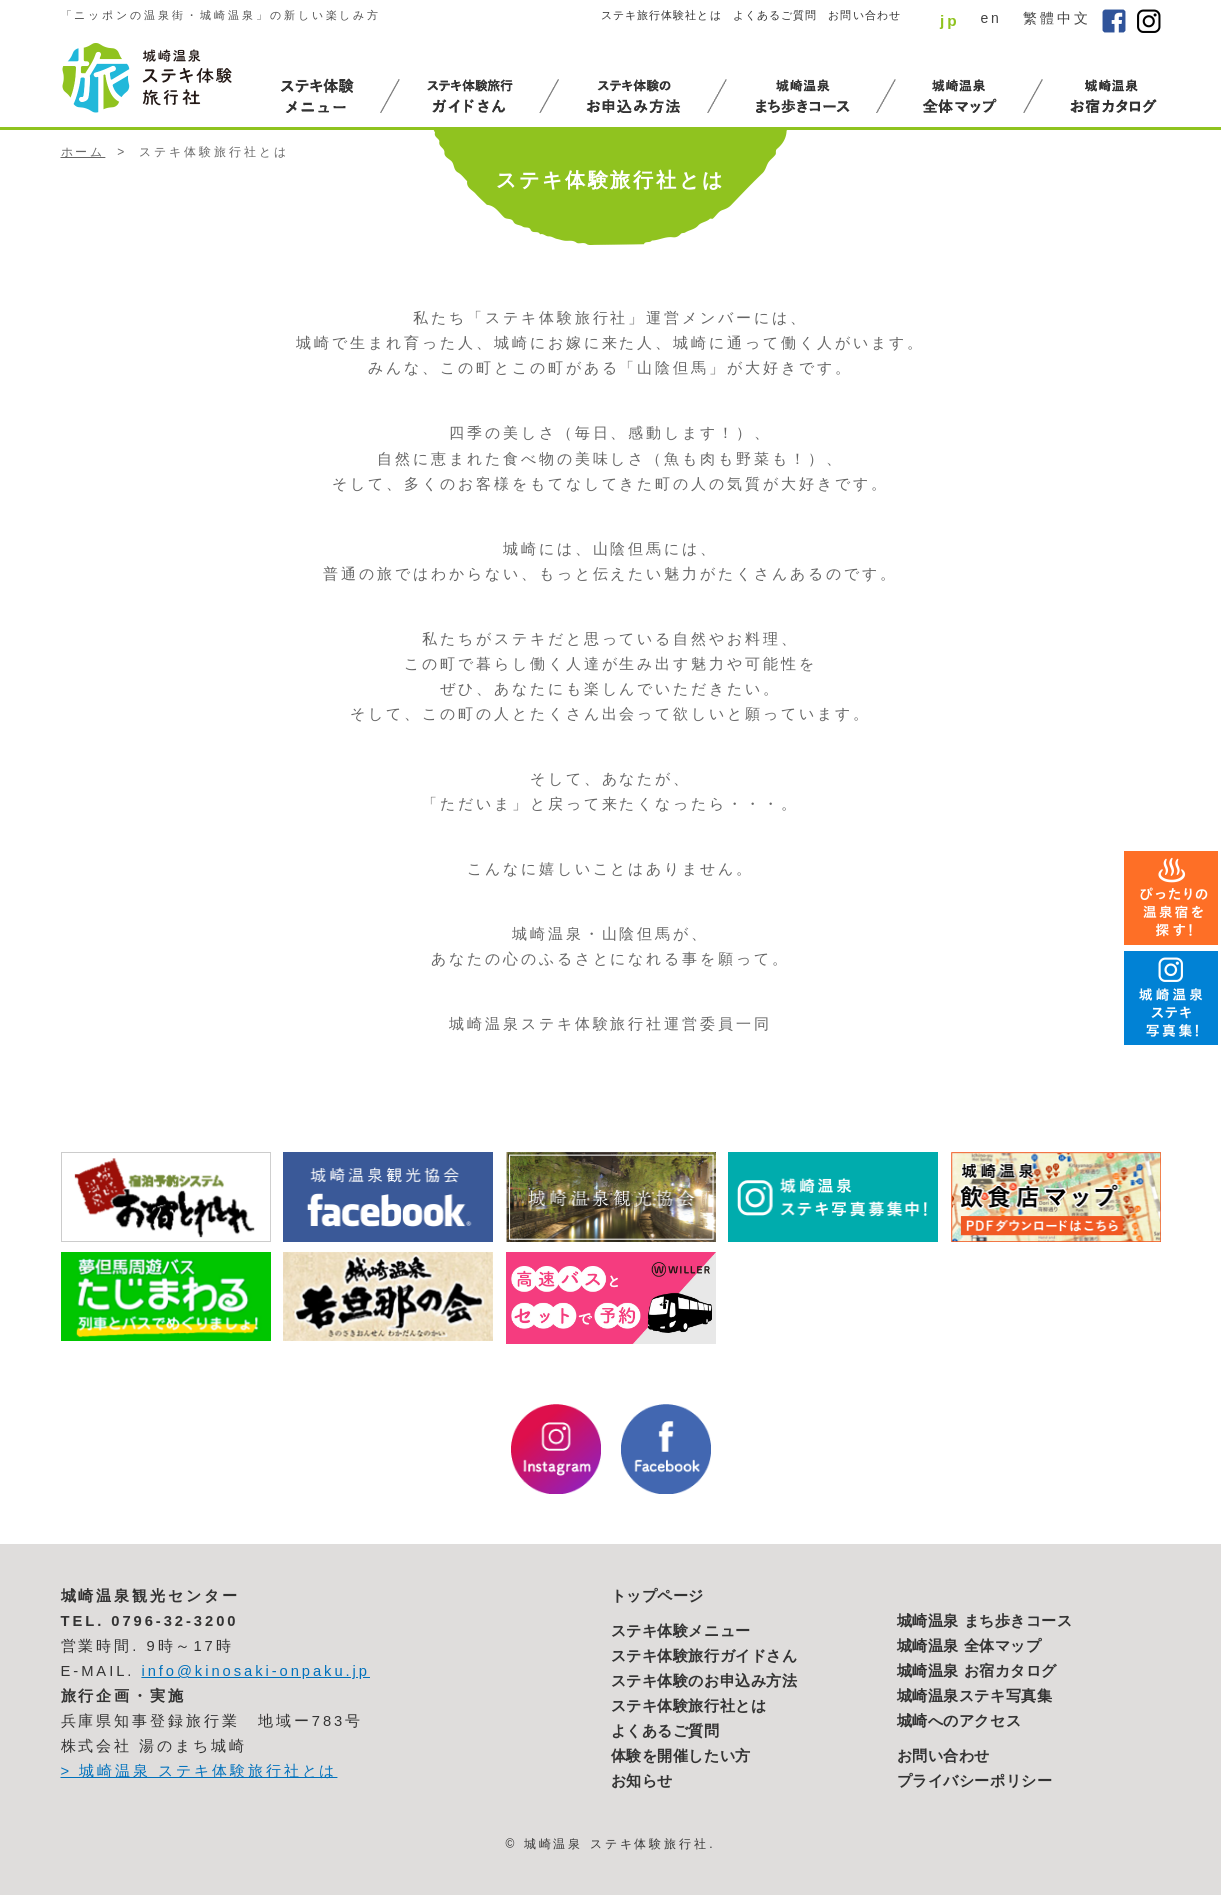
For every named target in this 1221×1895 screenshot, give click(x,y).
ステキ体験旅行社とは (689, 1706)
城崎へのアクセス (959, 1721)
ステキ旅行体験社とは (661, 15)
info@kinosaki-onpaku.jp (255, 1671)
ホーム (83, 152)
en (990, 18)
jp (950, 20)
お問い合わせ (864, 15)
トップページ (658, 1596)
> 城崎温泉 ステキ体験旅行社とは (199, 1771)
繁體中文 (1057, 18)
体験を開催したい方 (681, 1756)
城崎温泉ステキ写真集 (975, 1696)
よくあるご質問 (775, 15)
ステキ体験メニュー (681, 1631)
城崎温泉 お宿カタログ (977, 1671)
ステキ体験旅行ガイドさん (704, 1656)
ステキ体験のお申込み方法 (704, 1681)
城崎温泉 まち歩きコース (985, 1621)
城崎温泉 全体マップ (969, 1646)
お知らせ (642, 1781)
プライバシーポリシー (975, 1781)
